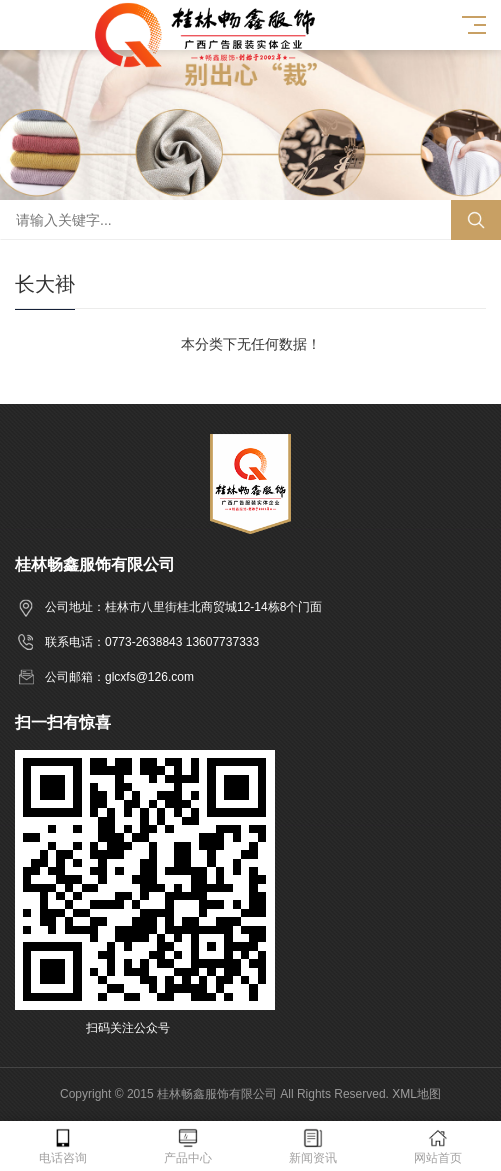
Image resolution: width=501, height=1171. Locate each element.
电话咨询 (62, 1146)
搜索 (476, 220)
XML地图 (416, 1094)
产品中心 (187, 1146)
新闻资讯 (313, 1146)
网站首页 (438, 1146)
